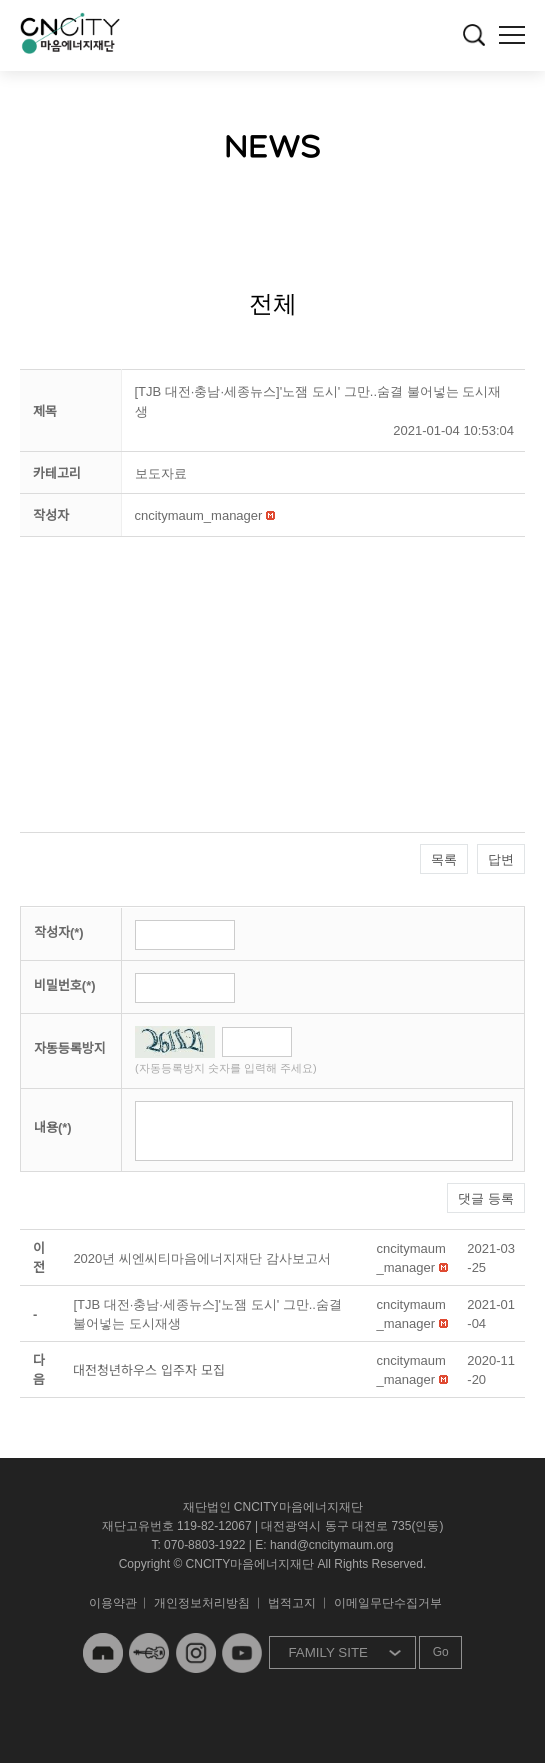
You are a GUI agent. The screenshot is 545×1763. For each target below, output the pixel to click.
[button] (199, 515)
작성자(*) (59, 932)
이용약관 (113, 1603)
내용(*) (53, 1127)
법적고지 (292, 1603)
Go (441, 1652)
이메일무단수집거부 (388, 1603)
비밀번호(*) (65, 985)
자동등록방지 (70, 1048)
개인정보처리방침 (202, 1603)
